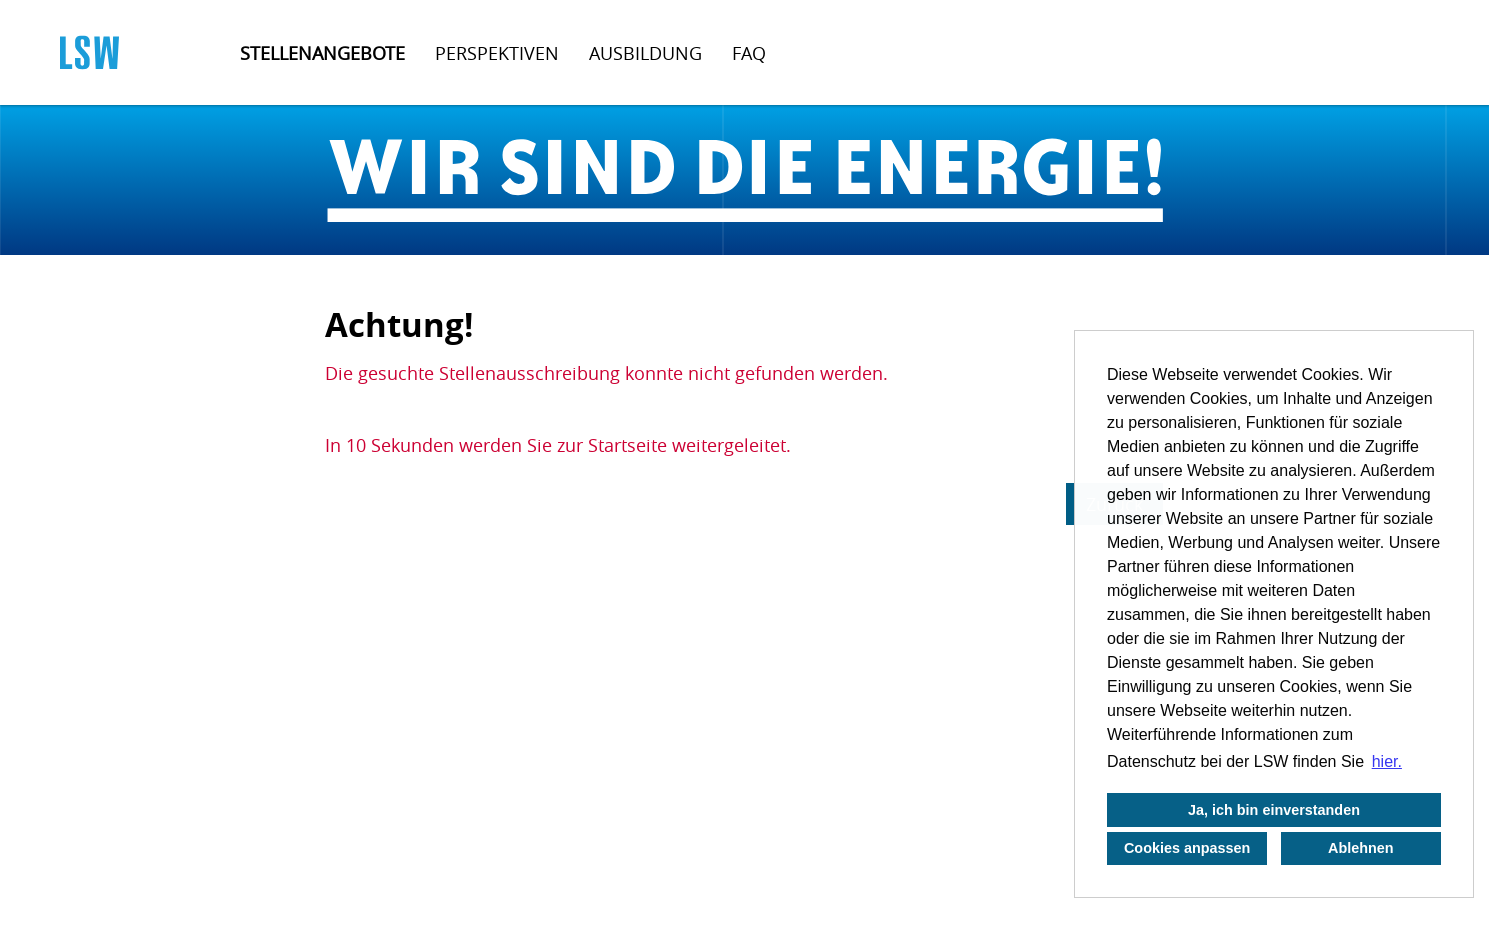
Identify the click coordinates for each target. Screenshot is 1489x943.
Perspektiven (497, 53)
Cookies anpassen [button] (1187, 848)
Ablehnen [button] (1361, 848)
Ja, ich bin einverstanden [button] (1274, 810)
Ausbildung (645, 53)
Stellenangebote (322, 53)
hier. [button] (1387, 761)
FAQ (749, 53)
